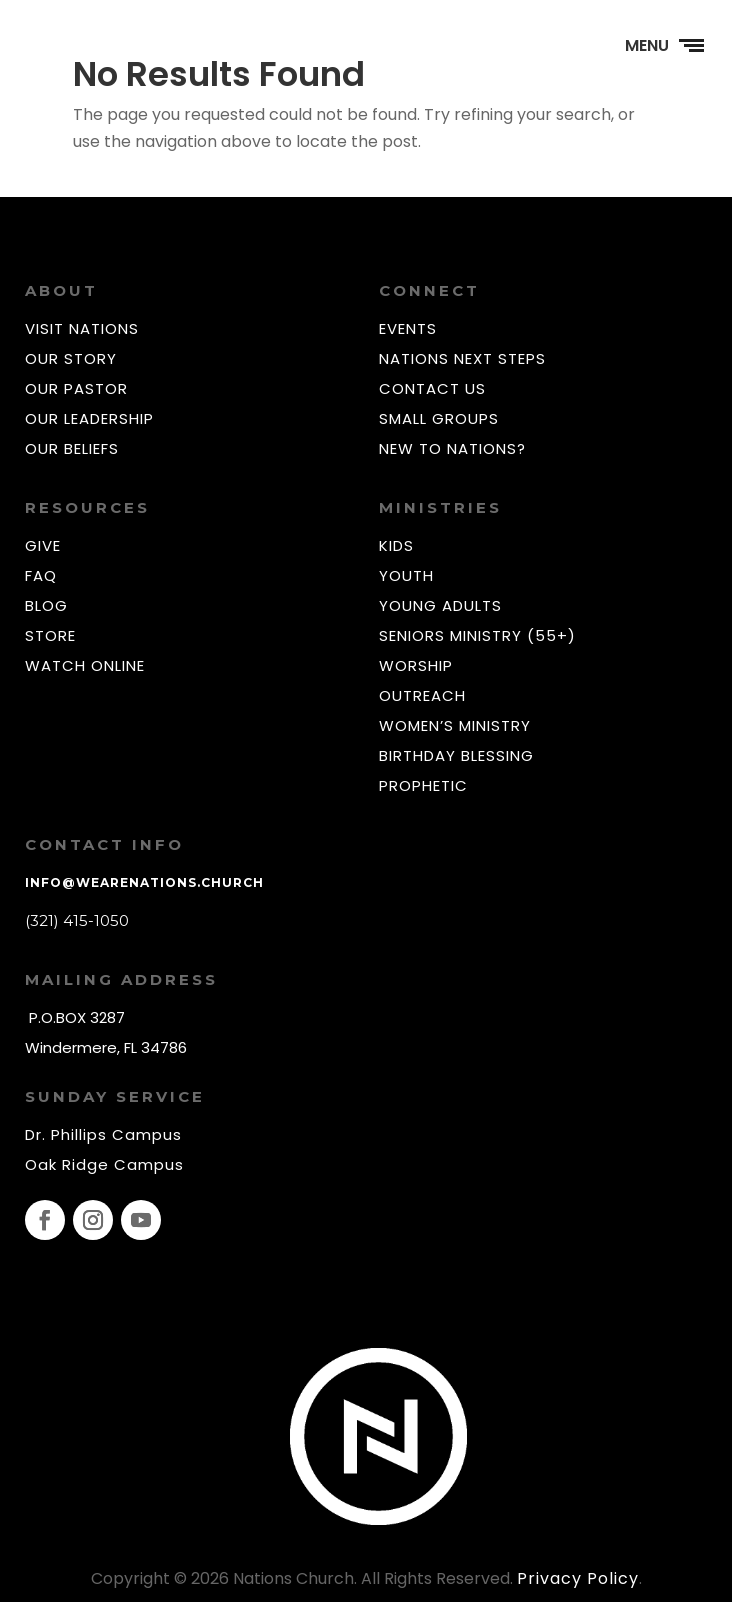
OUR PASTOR (76, 388)
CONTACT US (432, 388)
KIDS (396, 545)
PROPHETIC (423, 785)
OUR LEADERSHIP (89, 418)
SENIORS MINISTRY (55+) (477, 635)
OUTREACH (422, 695)
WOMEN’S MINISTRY (455, 725)
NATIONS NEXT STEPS (462, 358)
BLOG (46, 605)
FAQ (41, 575)
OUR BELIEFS (72, 448)
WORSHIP (416, 665)
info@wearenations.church (144, 882)
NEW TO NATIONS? (452, 448)
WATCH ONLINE (85, 665)
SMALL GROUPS (439, 418)
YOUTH (406, 575)
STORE (50, 635)
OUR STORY (71, 358)
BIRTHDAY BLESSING (456, 755)
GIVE (43, 545)
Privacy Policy (578, 1578)
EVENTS (408, 328)
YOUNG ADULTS (440, 605)
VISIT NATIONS (82, 328)
